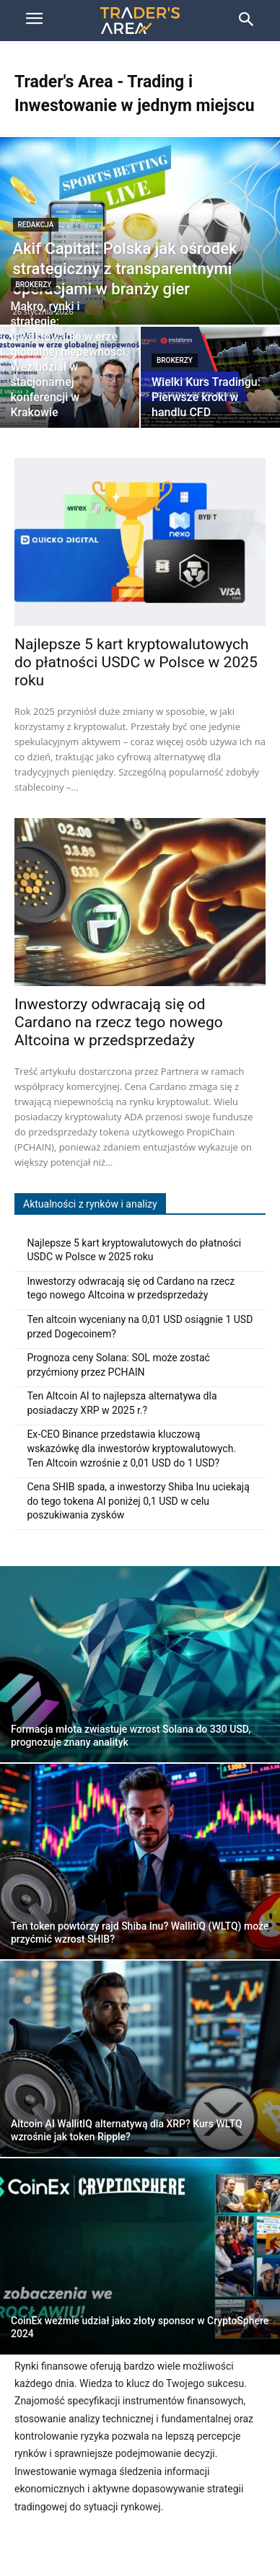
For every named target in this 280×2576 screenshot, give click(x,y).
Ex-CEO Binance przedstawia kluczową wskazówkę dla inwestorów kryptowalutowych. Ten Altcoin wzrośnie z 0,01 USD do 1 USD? (131, 1448)
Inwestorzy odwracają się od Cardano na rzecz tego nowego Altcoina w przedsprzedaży (118, 1022)
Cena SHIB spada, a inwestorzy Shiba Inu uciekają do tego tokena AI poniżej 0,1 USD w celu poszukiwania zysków (138, 1501)
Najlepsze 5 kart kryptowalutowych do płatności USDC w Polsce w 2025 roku (136, 662)
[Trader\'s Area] (140, 20)
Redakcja (36, 225)
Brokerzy (34, 285)
